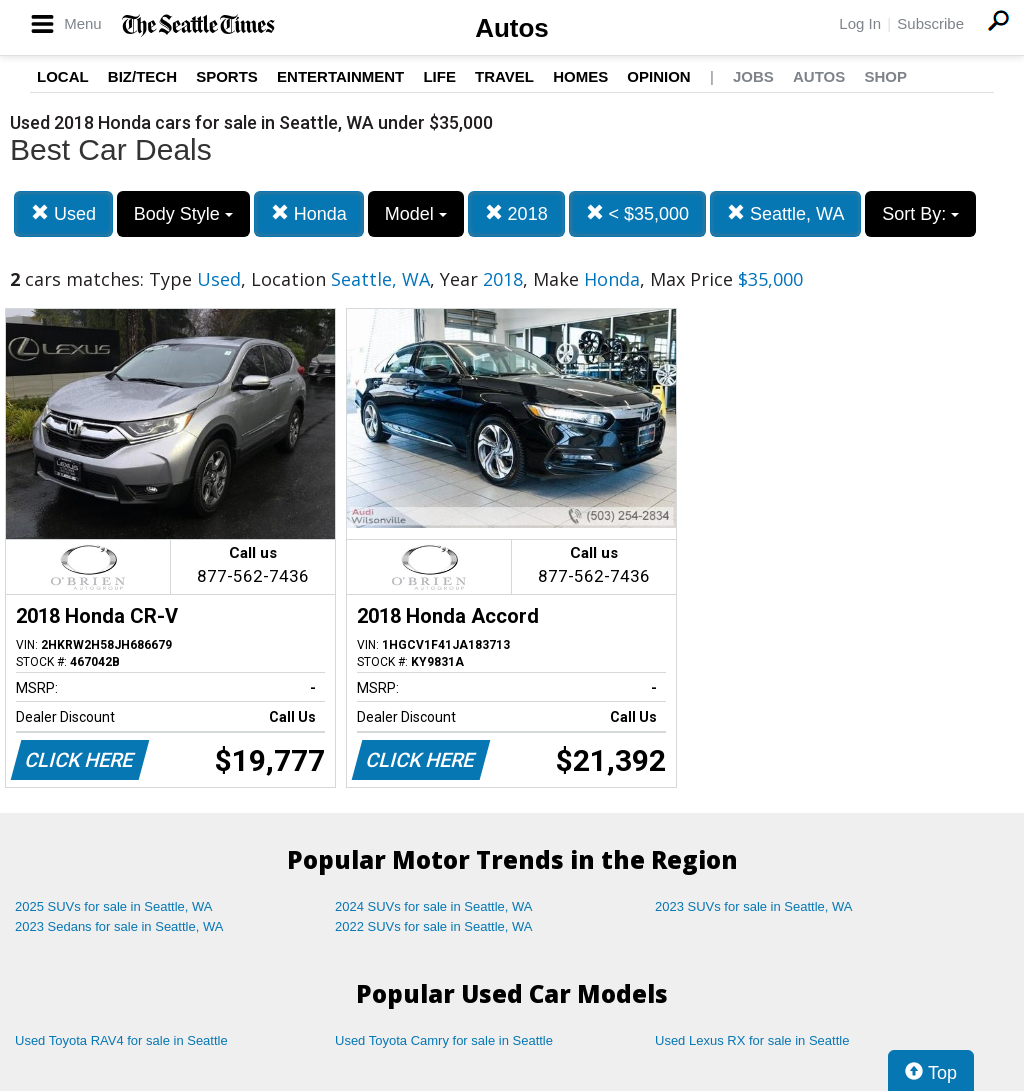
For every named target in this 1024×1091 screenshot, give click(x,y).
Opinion (658, 76)
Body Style (183, 214)
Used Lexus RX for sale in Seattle (752, 1040)
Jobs (753, 76)
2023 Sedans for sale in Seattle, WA (119, 926)
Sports (227, 76)
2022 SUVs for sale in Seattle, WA (434, 926)
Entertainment (340, 76)
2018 (516, 213)
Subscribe (930, 23)
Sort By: (920, 214)
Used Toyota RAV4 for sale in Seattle (121, 1040)
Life (439, 76)
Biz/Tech (142, 76)
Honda (309, 213)
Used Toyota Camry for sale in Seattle (444, 1040)
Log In (860, 23)
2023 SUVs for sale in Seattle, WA (754, 906)
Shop (885, 76)
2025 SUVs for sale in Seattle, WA (114, 906)
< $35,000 (638, 213)
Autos (512, 28)
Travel (504, 76)
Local (63, 76)
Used (63, 213)
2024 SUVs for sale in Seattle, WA (434, 906)
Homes (580, 76)
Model (416, 214)
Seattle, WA (785, 213)
